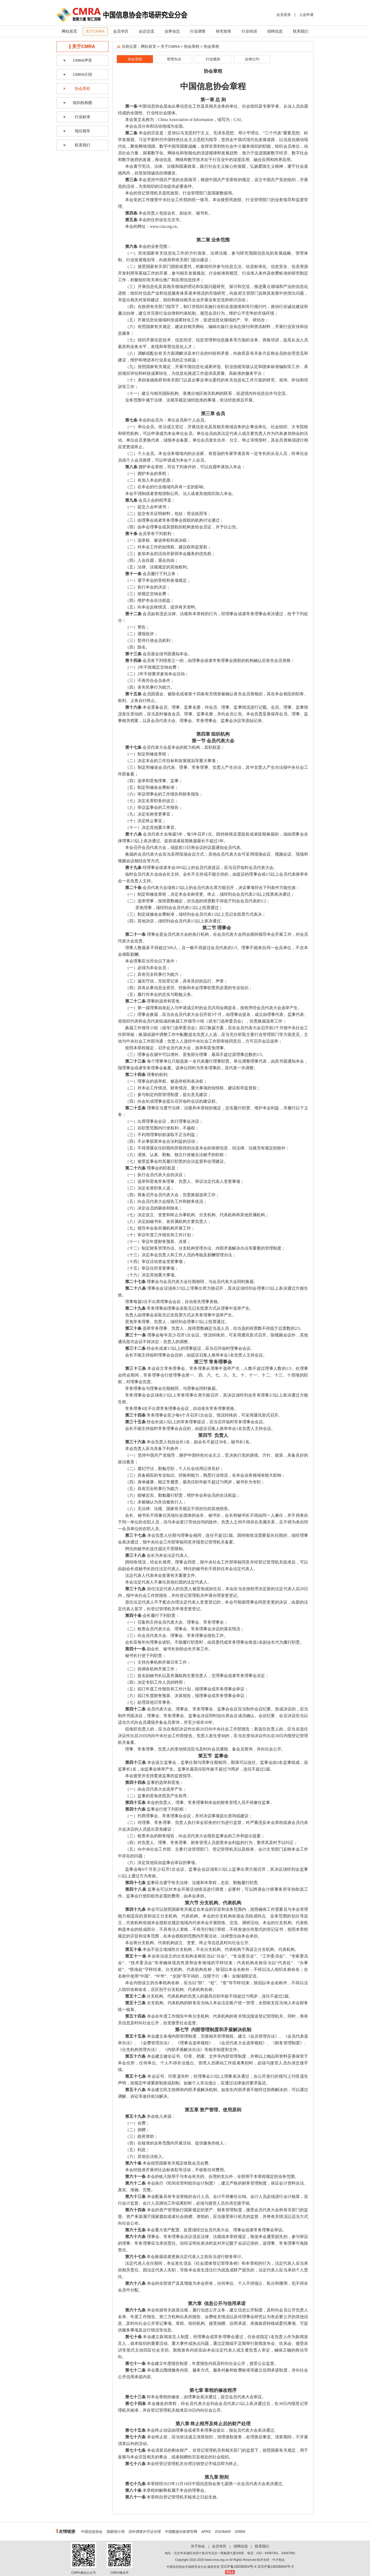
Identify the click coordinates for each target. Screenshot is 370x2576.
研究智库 (223, 31)
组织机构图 (82, 102)
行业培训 (249, 31)
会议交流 (146, 31)
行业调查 (198, 31)
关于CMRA (95, 31)
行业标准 (82, 117)
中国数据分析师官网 (181, 2532)
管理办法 (174, 59)
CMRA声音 (82, 60)
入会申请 (306, 15)
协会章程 (82, 88)
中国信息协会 (92, 2532)
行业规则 (213, 59)
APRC (206, 2532)
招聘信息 (275, 31)
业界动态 (172, 31)
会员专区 (120, 31)
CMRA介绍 (82, 74)
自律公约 (252, 59)
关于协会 (198, 2546)
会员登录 (283, 15)
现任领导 (82, 131)
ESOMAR (223, 2532)
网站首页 (69, 31)
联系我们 (300, 31)
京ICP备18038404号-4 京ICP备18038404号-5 (256, 2566)
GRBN (240, 2532)
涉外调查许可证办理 (144, 2532)
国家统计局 (116, 2532)
